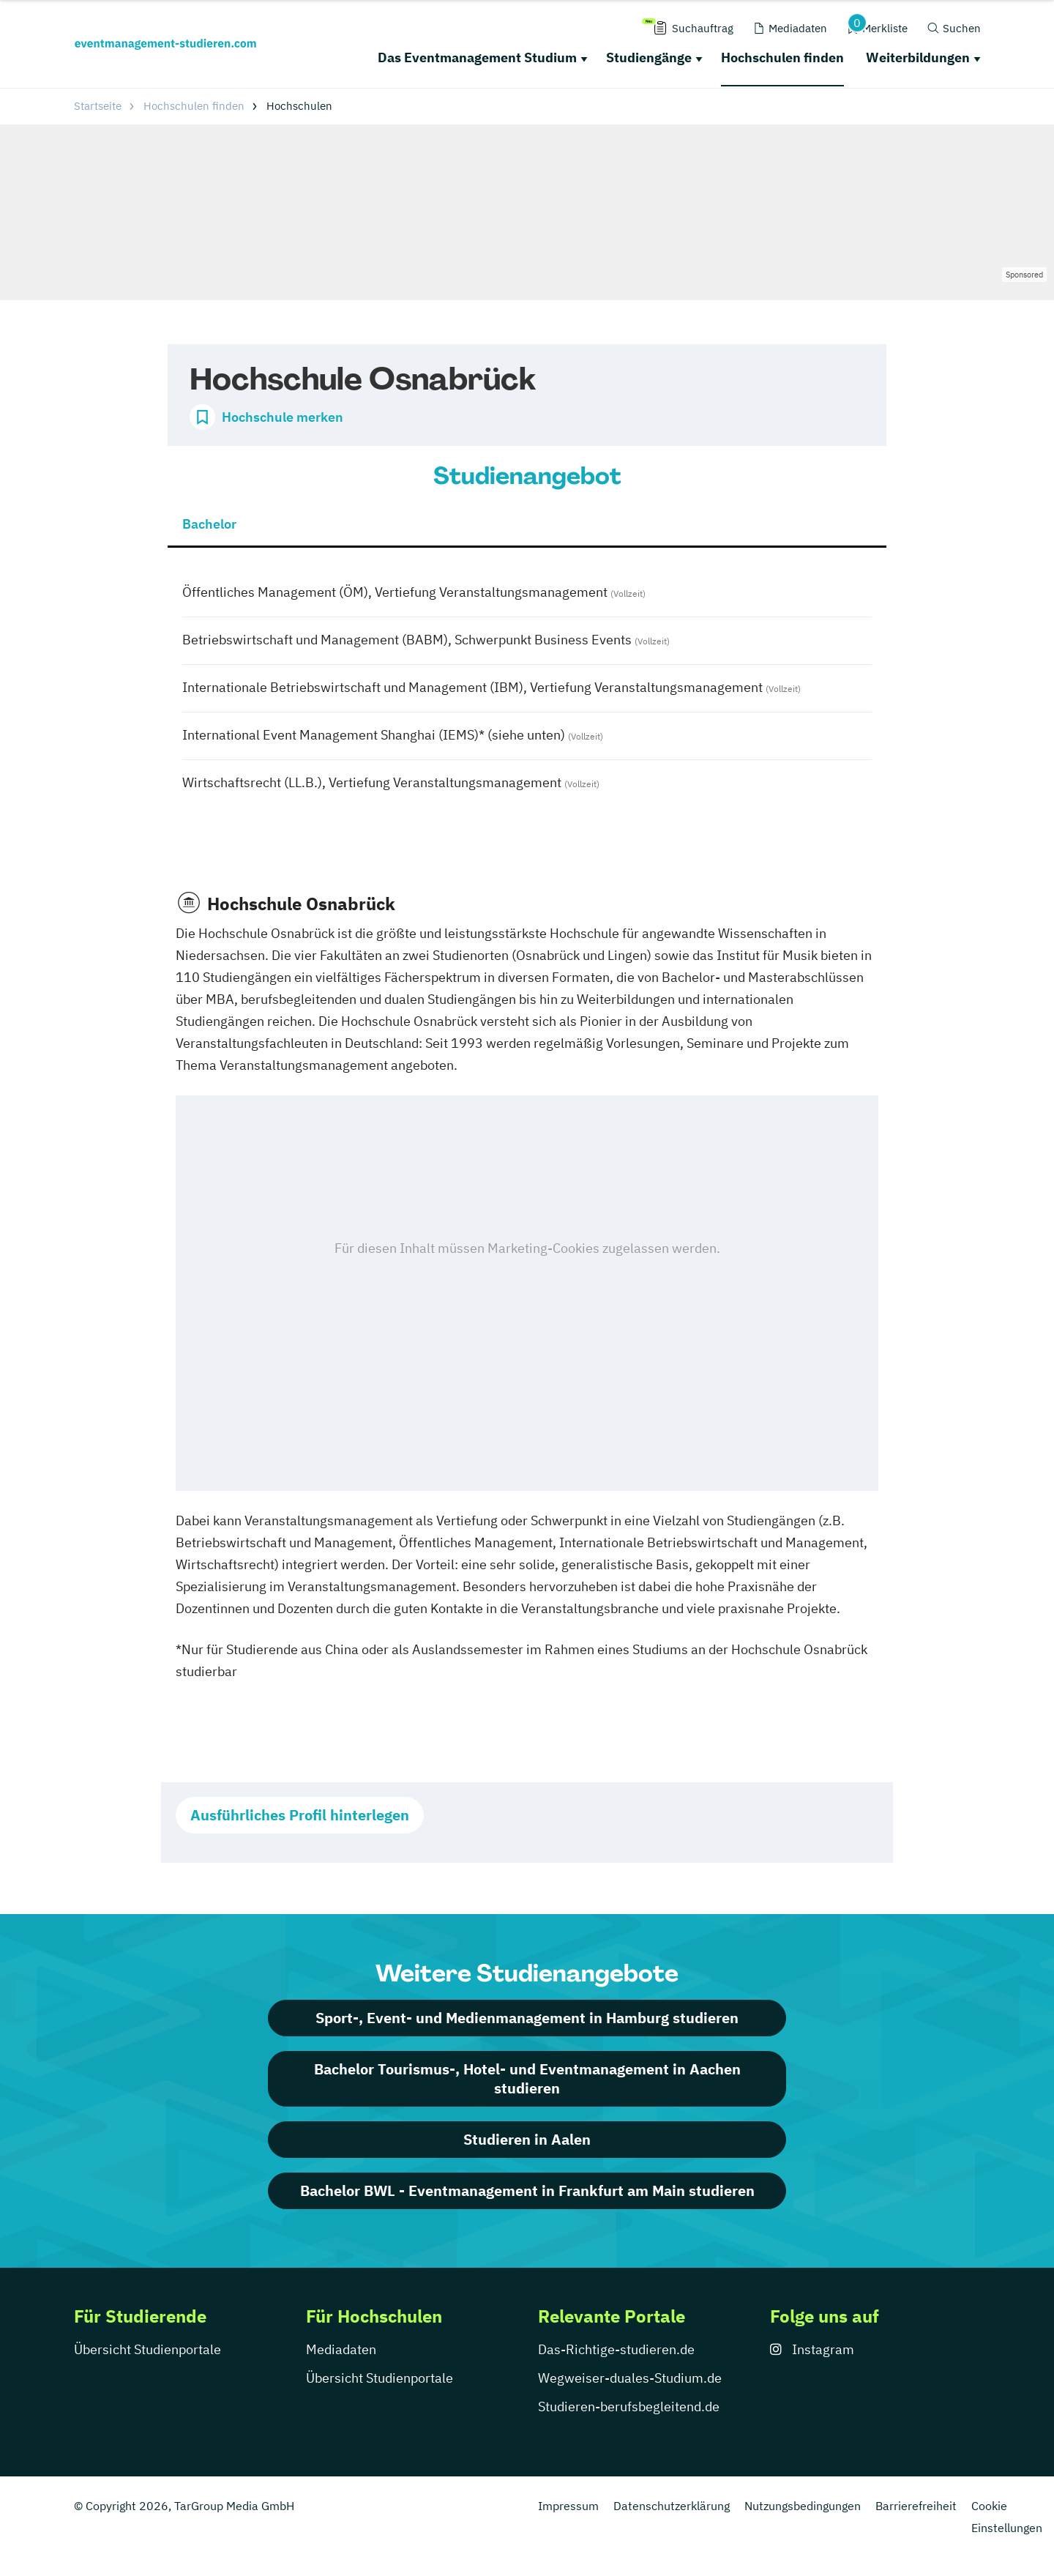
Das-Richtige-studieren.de (616, 2349)
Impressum (568, 2505)
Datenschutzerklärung (671, 2505)
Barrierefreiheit (916, 2505)
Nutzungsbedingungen (802, 2505)
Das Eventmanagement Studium (477, 57)
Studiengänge (649, 57)
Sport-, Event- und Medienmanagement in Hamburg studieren (527, 2018)
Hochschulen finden (782, 57)
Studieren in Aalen (527, 2139)
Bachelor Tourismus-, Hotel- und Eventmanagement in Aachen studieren (527, 2078)
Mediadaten (341, 2349)
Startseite (98, 106)
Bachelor (209, 523)
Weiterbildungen (918, 57)
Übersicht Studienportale (147, 2349)
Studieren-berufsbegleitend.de (629, 2406)
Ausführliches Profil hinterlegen (299, 1815)
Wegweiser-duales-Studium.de (630, 2378)
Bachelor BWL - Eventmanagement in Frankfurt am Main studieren (527, 2190)
